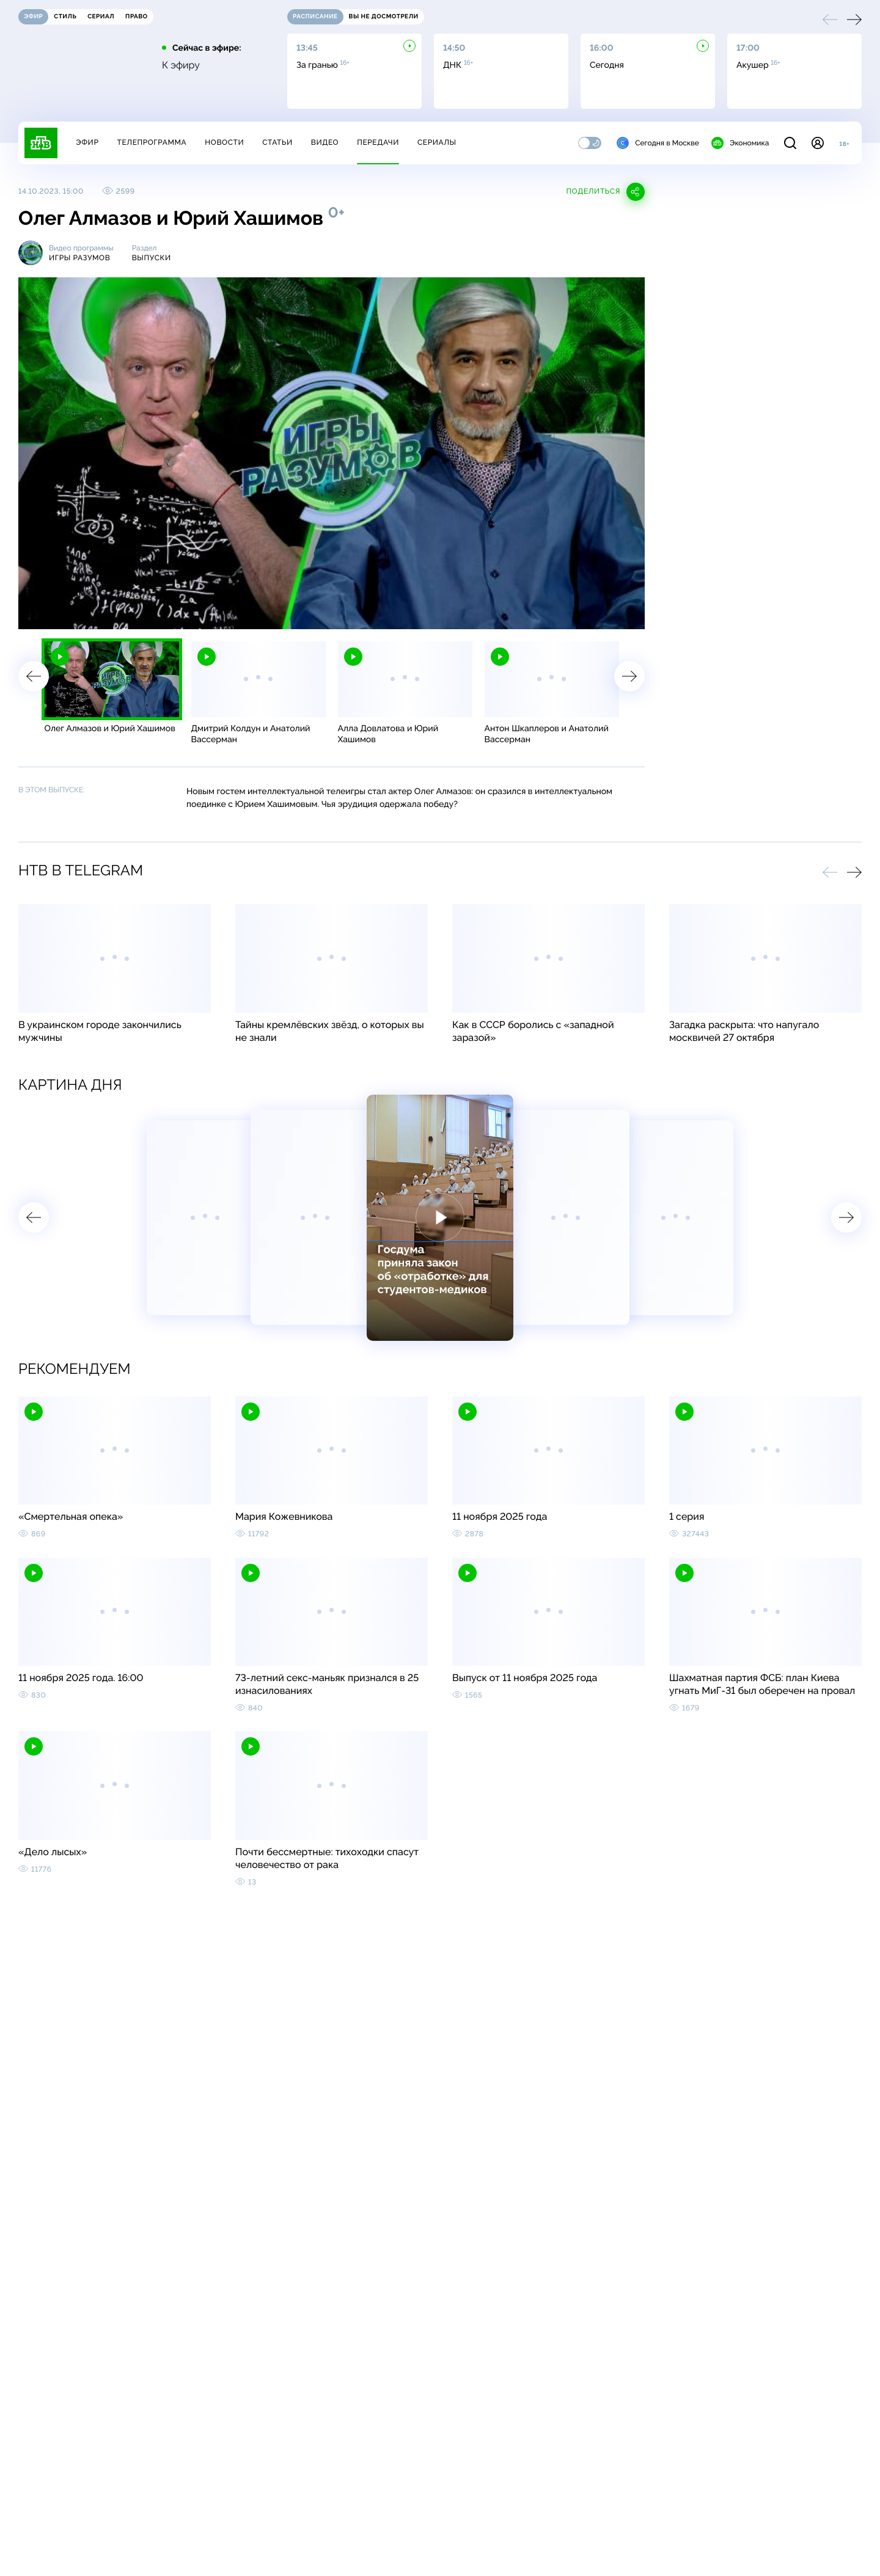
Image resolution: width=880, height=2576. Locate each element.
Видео (325, 142)
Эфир (87, 142)
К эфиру (181, 65)
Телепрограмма (151, 142)
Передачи (378, 142)
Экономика (740, 143)
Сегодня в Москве (658, 143)
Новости (224, 142)
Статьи (277, 142)
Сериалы (437, 142)
